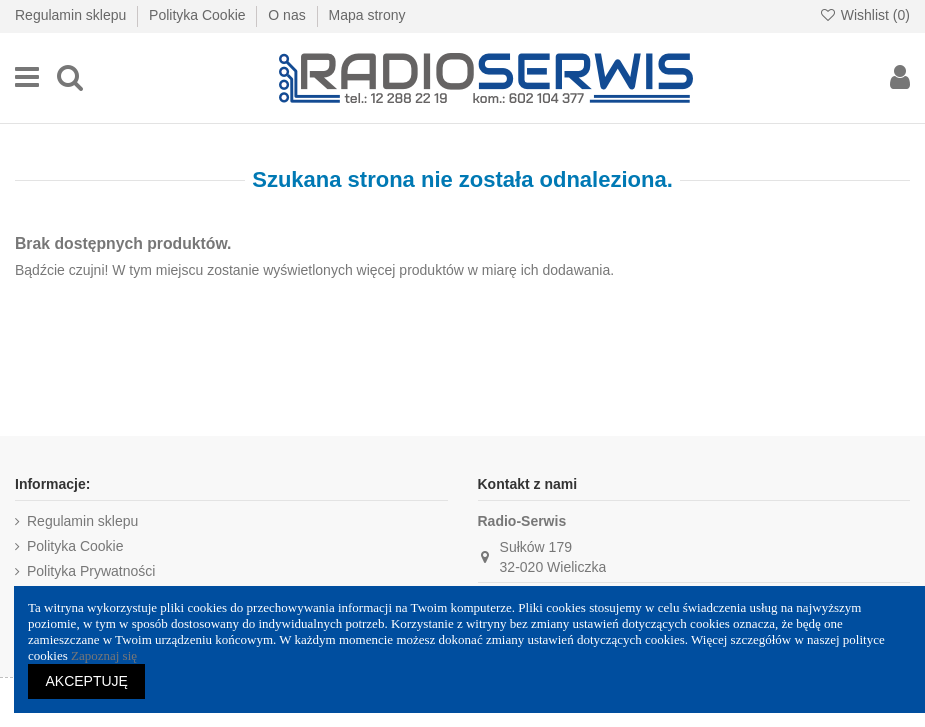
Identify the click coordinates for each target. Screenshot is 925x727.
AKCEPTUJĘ (87, 681)
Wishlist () (864, 15)
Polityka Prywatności (91, 571)
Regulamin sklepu (72, 15)
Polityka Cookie (199, 15)
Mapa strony (366, 15)
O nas (288, 15)
